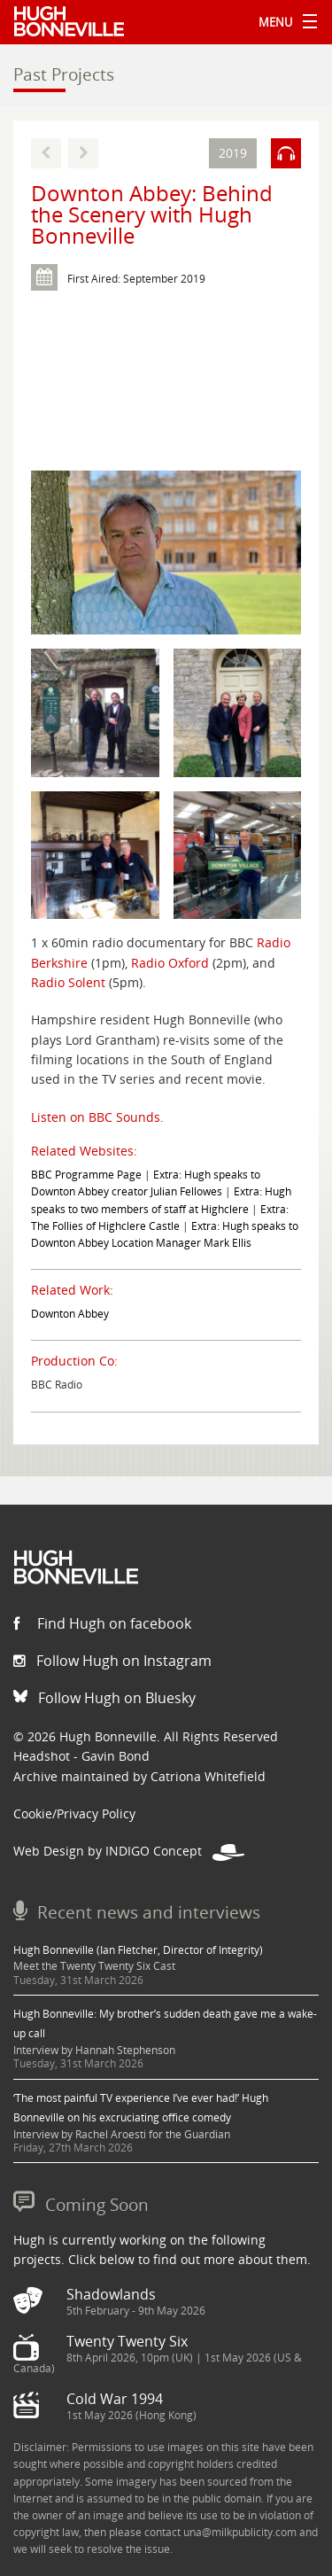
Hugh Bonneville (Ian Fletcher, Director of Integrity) (138, 1949)
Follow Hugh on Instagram (112, 1660)
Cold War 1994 (114, 2399)
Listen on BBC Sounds (95, 1117)
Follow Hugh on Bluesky (104, 1698)
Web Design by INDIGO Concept (128, 1850)
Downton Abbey (70, 1313)
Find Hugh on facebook (102, 1623)
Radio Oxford (170, 962)
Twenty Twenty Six (127, 2341)
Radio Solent (68, 982)
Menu (283, 22)
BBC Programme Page (86, 1174)
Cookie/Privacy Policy (74, 1813)
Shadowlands (111, 2294)
